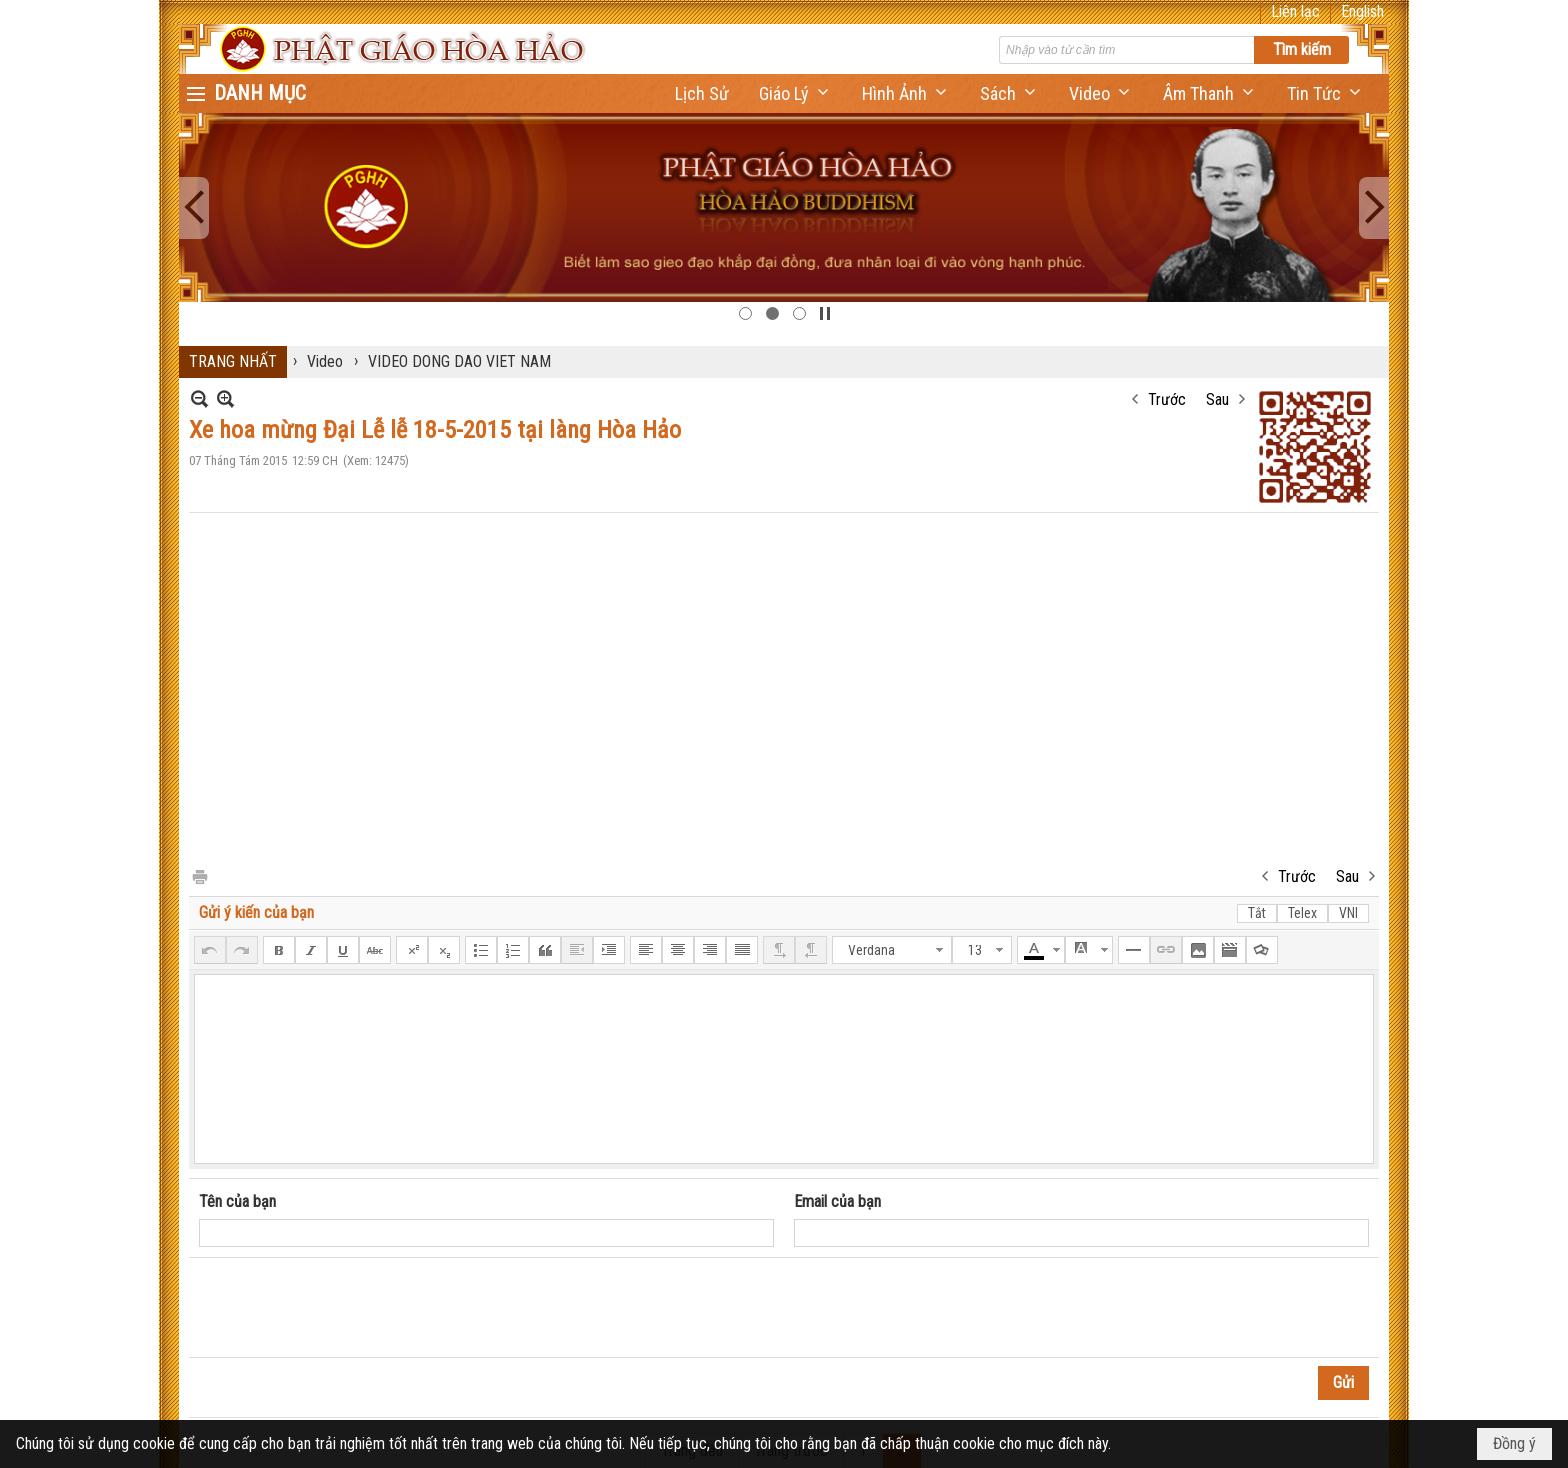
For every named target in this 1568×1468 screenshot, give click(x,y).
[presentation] (351, 1308)
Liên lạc (1295, 11)
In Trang (199, 875)
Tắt (1257, 913)
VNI (1348, 913)
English (1362, 11)
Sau (1217, 399)
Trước (1167, 399)
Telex (1302, 913)
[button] (795, 93)
